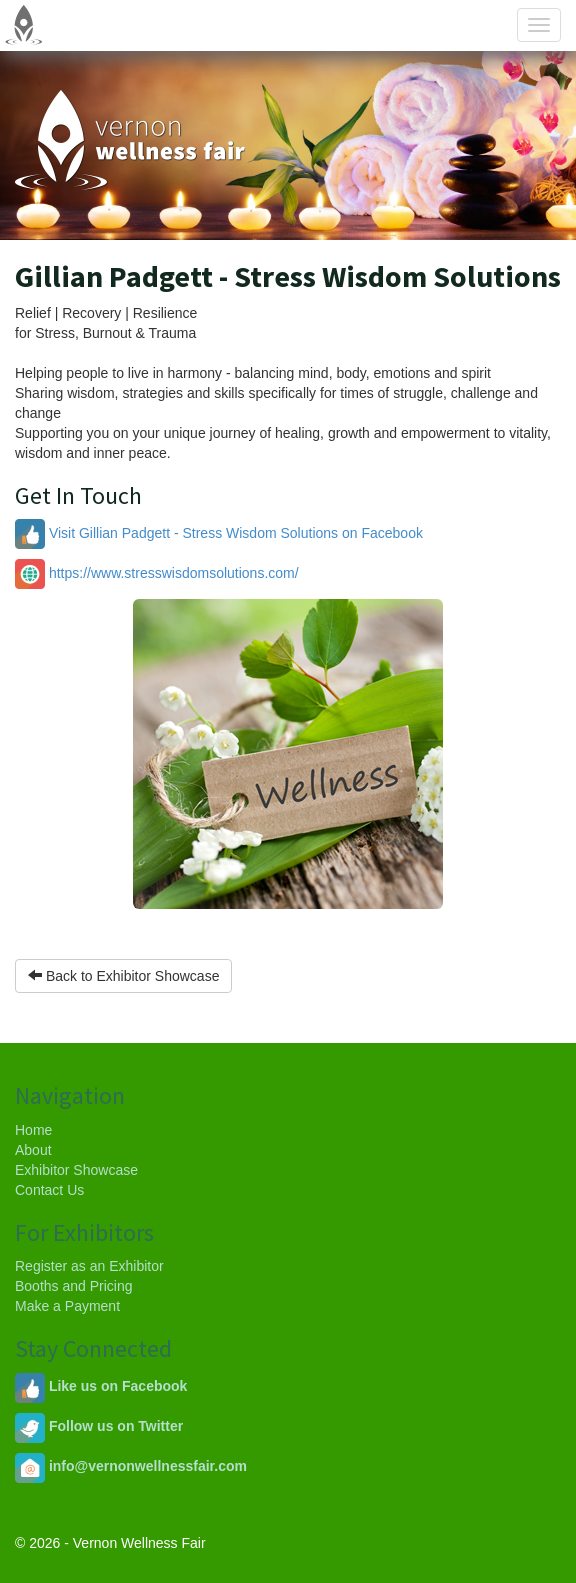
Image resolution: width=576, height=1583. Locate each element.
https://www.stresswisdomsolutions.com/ (157, 573)
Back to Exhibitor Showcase (123, 976)
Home (33, 1130)
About (33, 1150)
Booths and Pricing (74, 1286)
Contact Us (49, 1190)
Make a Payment (67, 1306)
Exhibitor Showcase (76, 1170)
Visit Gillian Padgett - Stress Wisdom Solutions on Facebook (219, 533)
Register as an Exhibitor (89, 1266)
